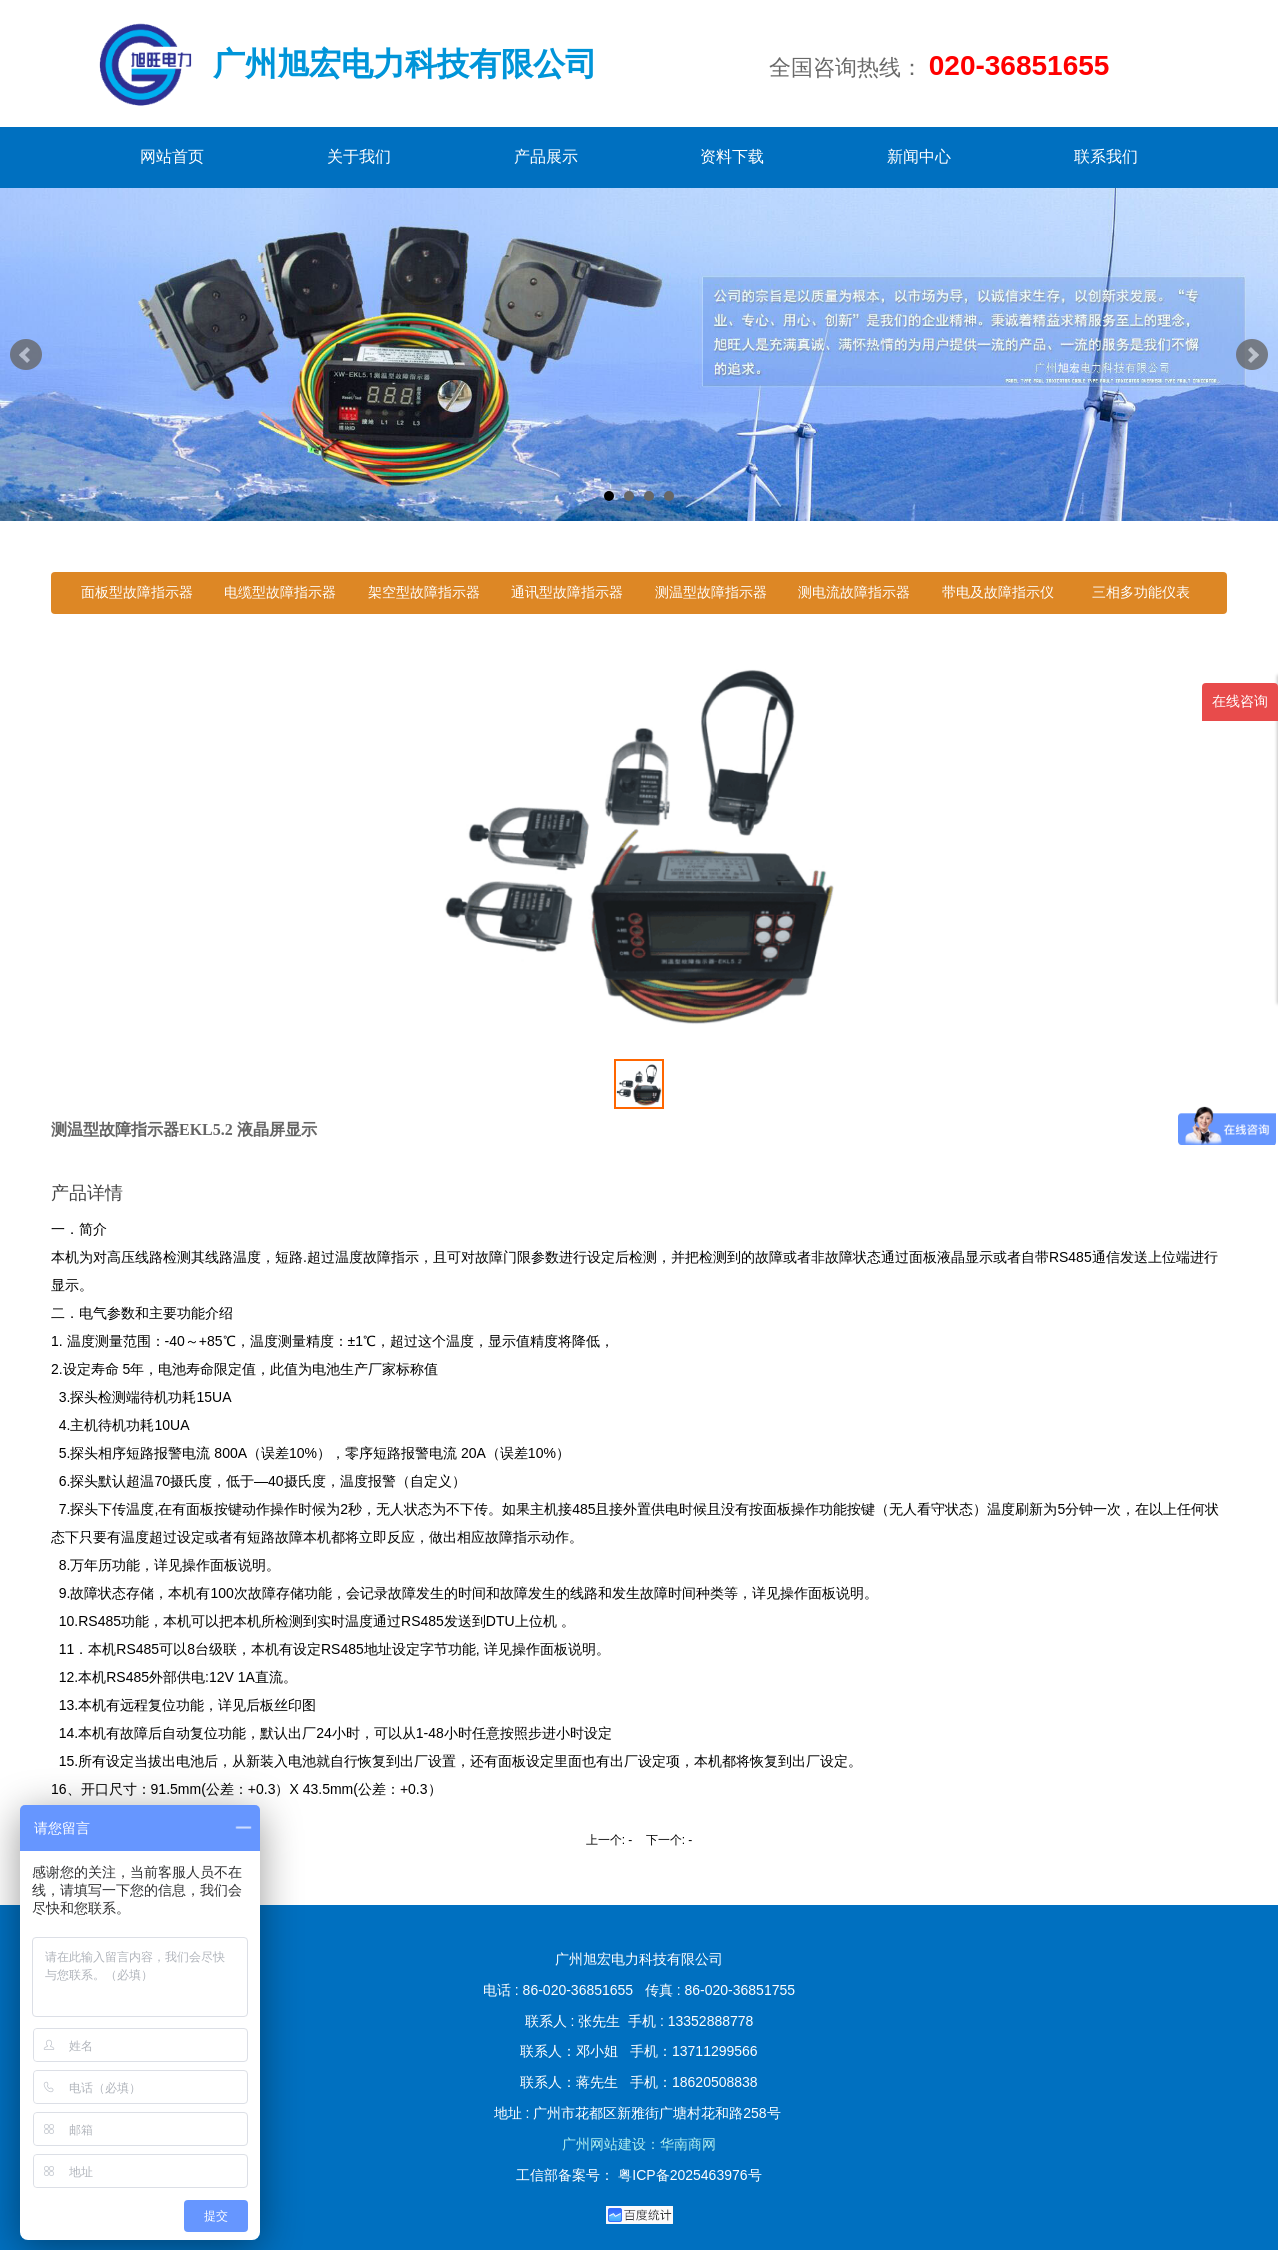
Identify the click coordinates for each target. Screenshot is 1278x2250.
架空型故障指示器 (424, 592)
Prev (26, 355)
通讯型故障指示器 (567, 592)
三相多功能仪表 (1141, 592)
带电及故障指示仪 (998, 592)
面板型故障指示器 (137, 592)
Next (1252, 355)
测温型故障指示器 (711, 592)
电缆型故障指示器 (280, 592)
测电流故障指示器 (854, 592)
